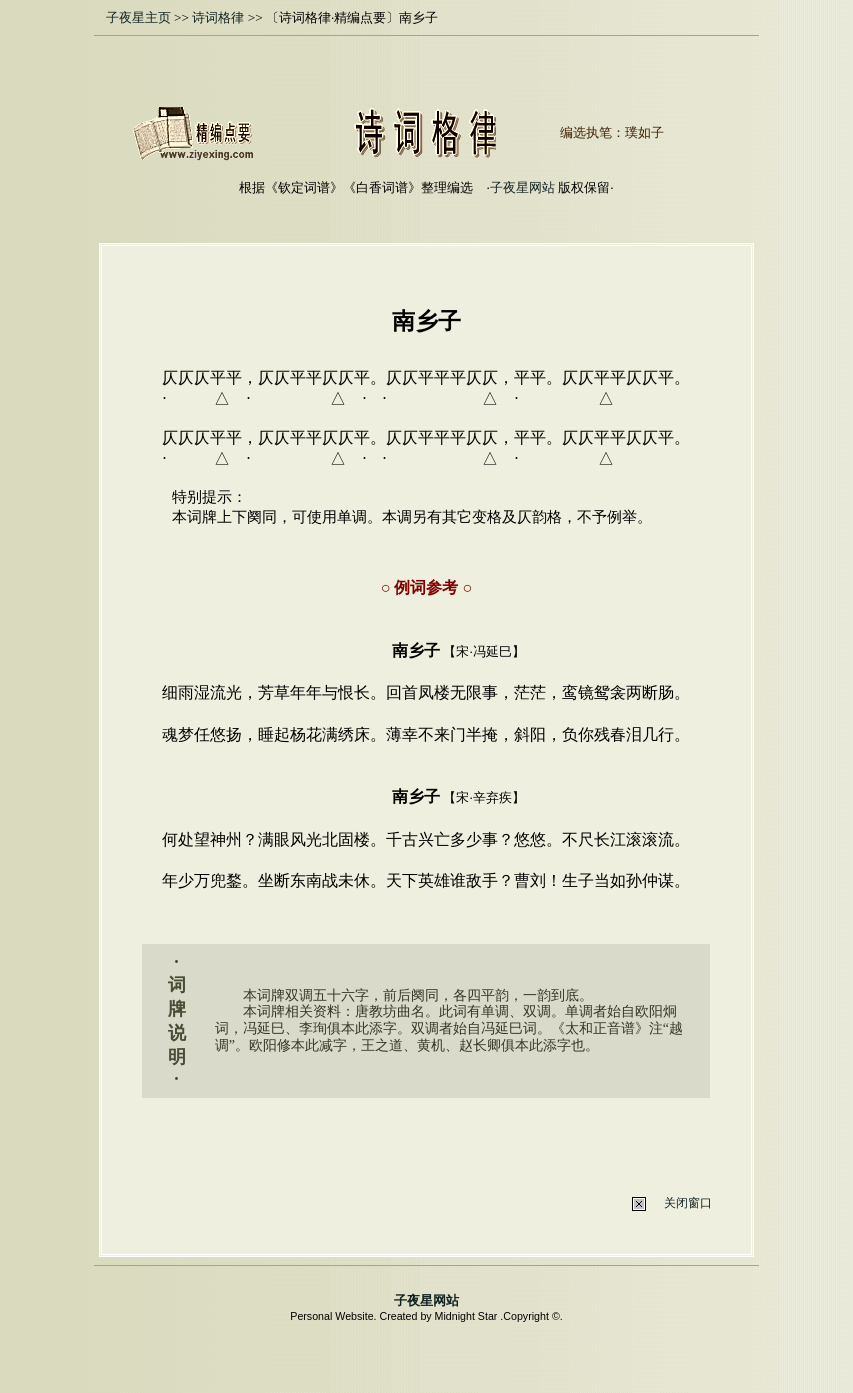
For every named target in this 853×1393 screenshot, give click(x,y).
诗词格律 (218, 17)
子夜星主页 (138, 17)
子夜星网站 (522, 187)
